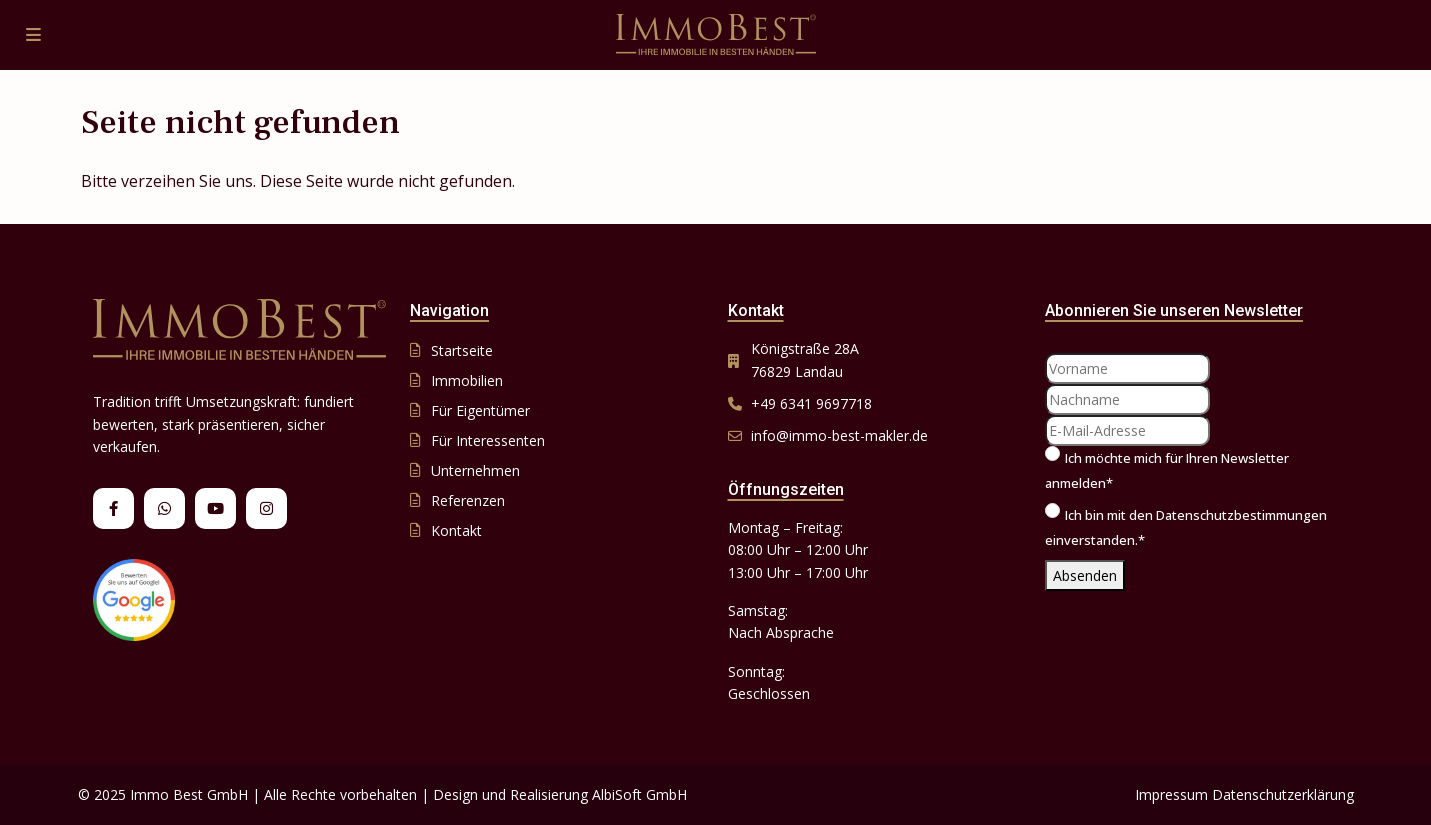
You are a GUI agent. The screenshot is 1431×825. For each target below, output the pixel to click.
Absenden (1085, 575)
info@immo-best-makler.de (839, 435)
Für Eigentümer (480, 410)
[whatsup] (164, 508)
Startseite (462, 350)
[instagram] (266, 508)
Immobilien (467, 380)
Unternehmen (475, 470)
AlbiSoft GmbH (639, 794)
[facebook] (113, 508)
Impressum (1171, 794)
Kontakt (456, 530)
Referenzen (468, 500)
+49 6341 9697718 (811, 403)
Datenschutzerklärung (1283, 794)
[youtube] (215, 508)
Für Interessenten (488, 440)
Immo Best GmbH (189, 794)
